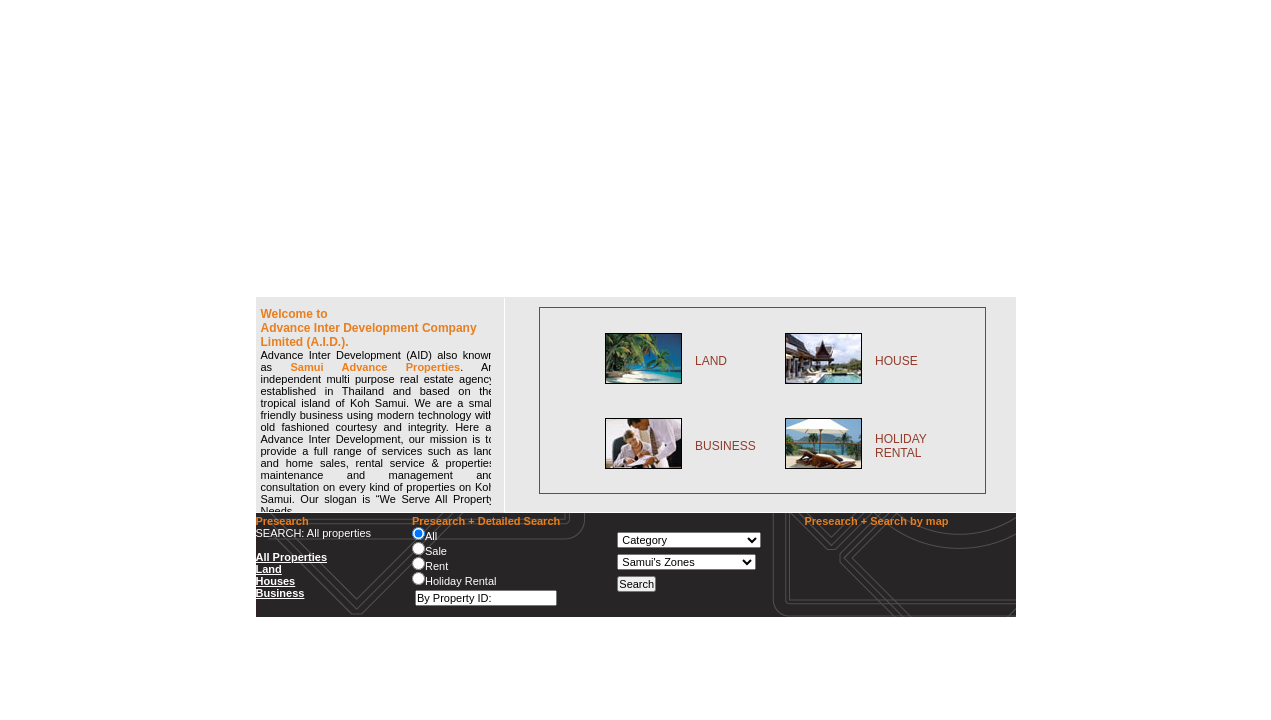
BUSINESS (725, 446)
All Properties (292, 557)
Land (269, 569)
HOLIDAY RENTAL (901, 446)
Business (280, 593)
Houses (276, 581)
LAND (711, 361)
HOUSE (896, 361)
